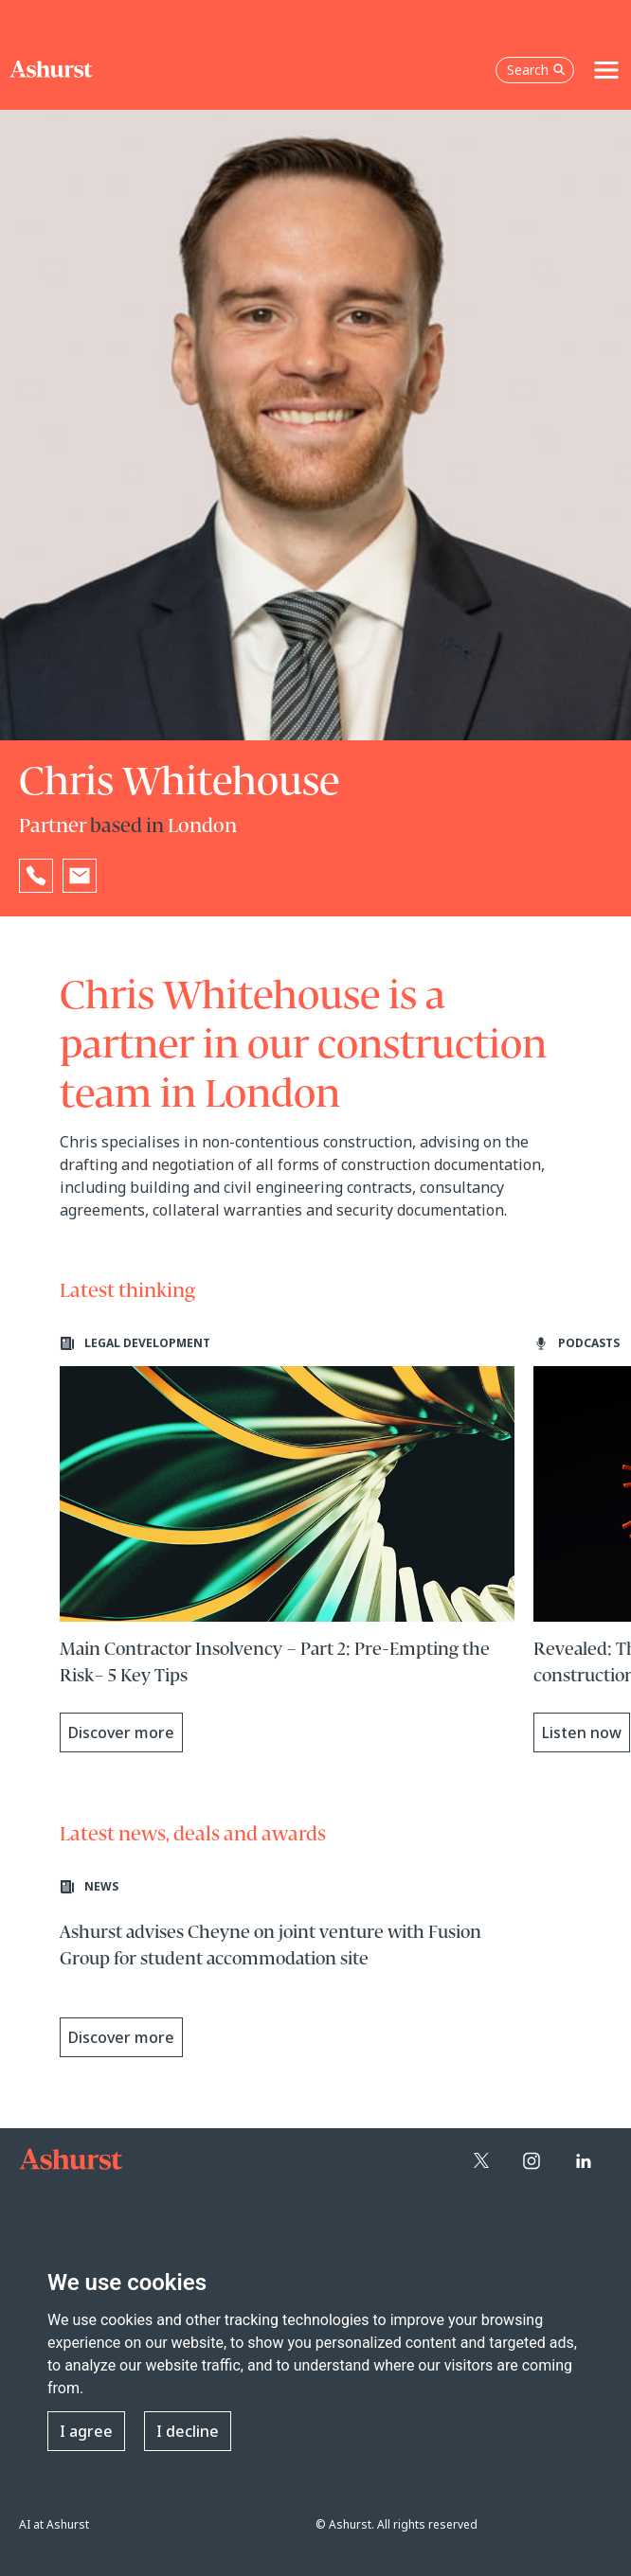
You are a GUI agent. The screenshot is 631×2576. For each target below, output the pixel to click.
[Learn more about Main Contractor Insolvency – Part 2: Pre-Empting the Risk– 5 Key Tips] (287, 1544)
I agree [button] (86, 2431)
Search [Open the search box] (536, 70)
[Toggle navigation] (606, 70)
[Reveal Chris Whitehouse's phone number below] (36, 876)
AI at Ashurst (54, 2524)
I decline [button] (187, 2431)
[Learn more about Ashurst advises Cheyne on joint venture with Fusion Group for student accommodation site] (287, 1974)
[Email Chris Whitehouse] (80, 876)
